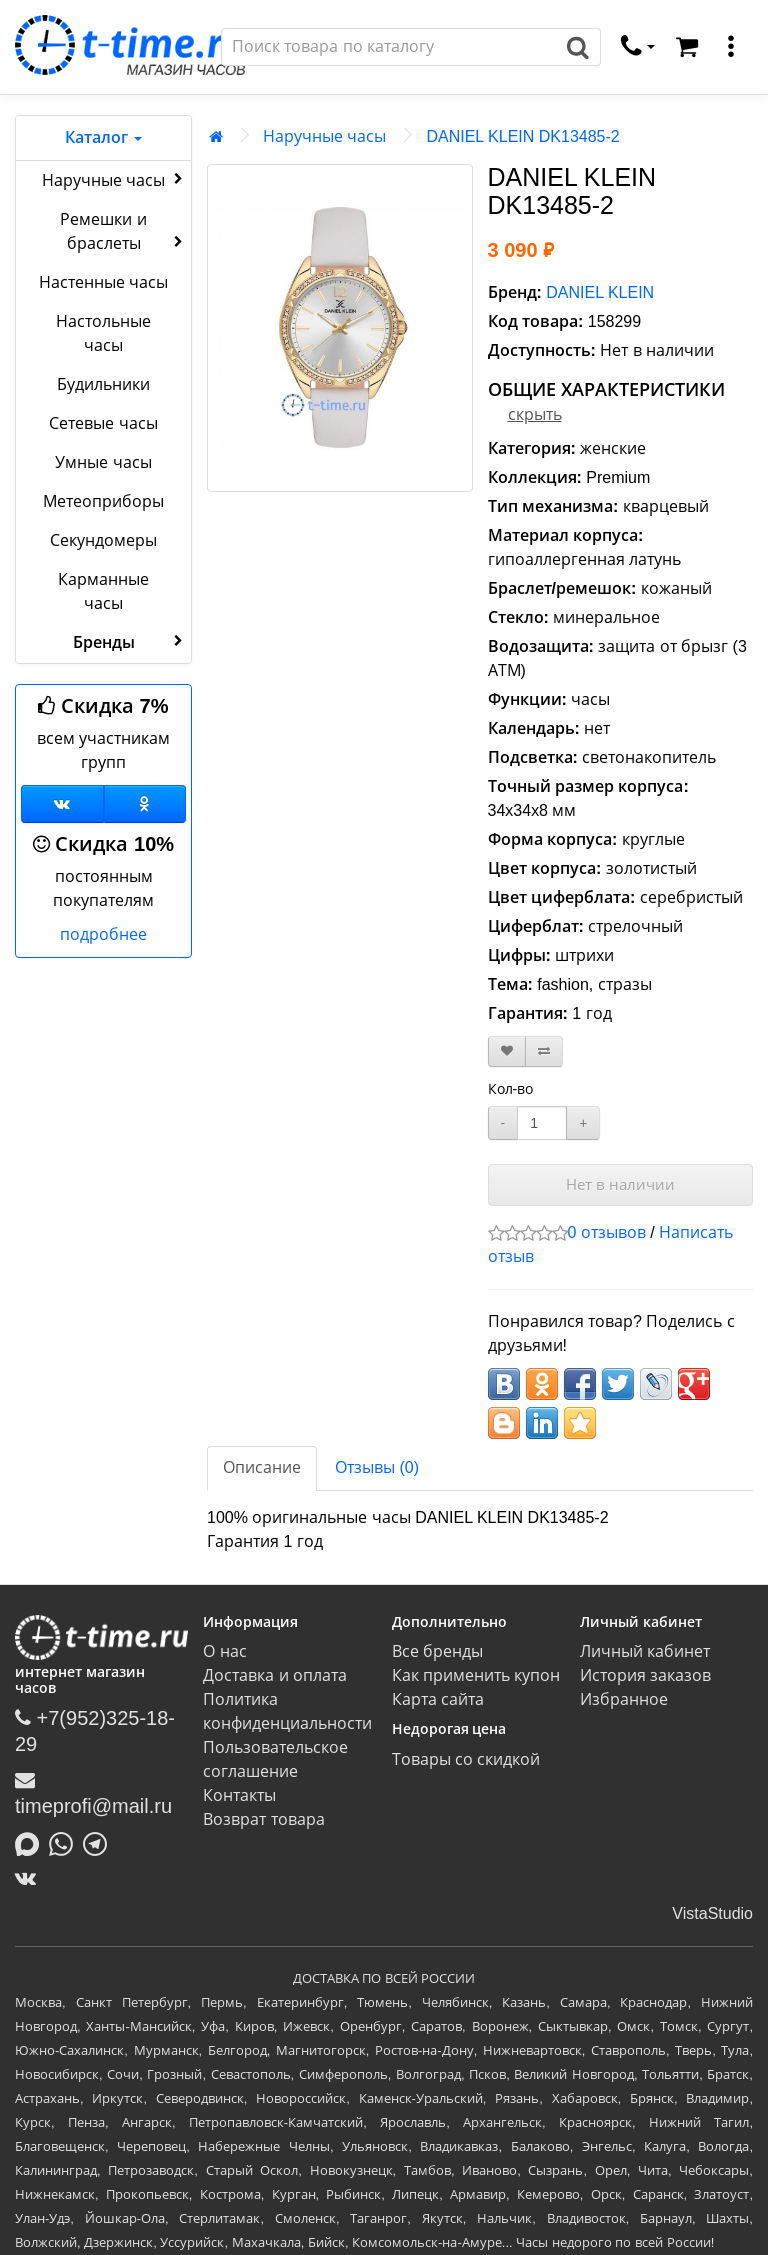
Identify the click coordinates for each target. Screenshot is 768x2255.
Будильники (103, 384)
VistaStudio (712, 1913)
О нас (224, 1651)
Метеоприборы (103, 501)
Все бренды (437, 1651)
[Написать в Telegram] (100, 1842)
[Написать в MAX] (32, 1842)
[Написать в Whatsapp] (66, 1842)
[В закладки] (507, 1051)
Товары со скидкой (466, 1759)
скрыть (535, 414)
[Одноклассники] (145, 804)
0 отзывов (607, 1232)
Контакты (239, 1795)
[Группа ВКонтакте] (62, 804)
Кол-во (511, 1089)
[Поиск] (389, 47)
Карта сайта (438, 1699)
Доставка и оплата (275, 1675)
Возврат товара (263, 1819)
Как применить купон (476, 1675)
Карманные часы (103, 591)
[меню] (731, 47)
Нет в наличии (620, 1184)
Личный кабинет (645, 1651)
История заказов (645, 1675)
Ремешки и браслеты (123, 231)
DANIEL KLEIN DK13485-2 (522, 136)
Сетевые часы (103, 423)
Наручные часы (114, 179)
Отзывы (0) (377, 1467)
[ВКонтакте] (30, 1878)
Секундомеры (103, 540)
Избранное (624, 1699)
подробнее (103, 934)
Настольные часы (103, 333)
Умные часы (103, 462)
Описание (262, 1467)
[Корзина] (687, 47)
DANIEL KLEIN (600, 292)
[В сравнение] (544, 1051)
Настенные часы (103, 282)
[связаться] (638, 47)
